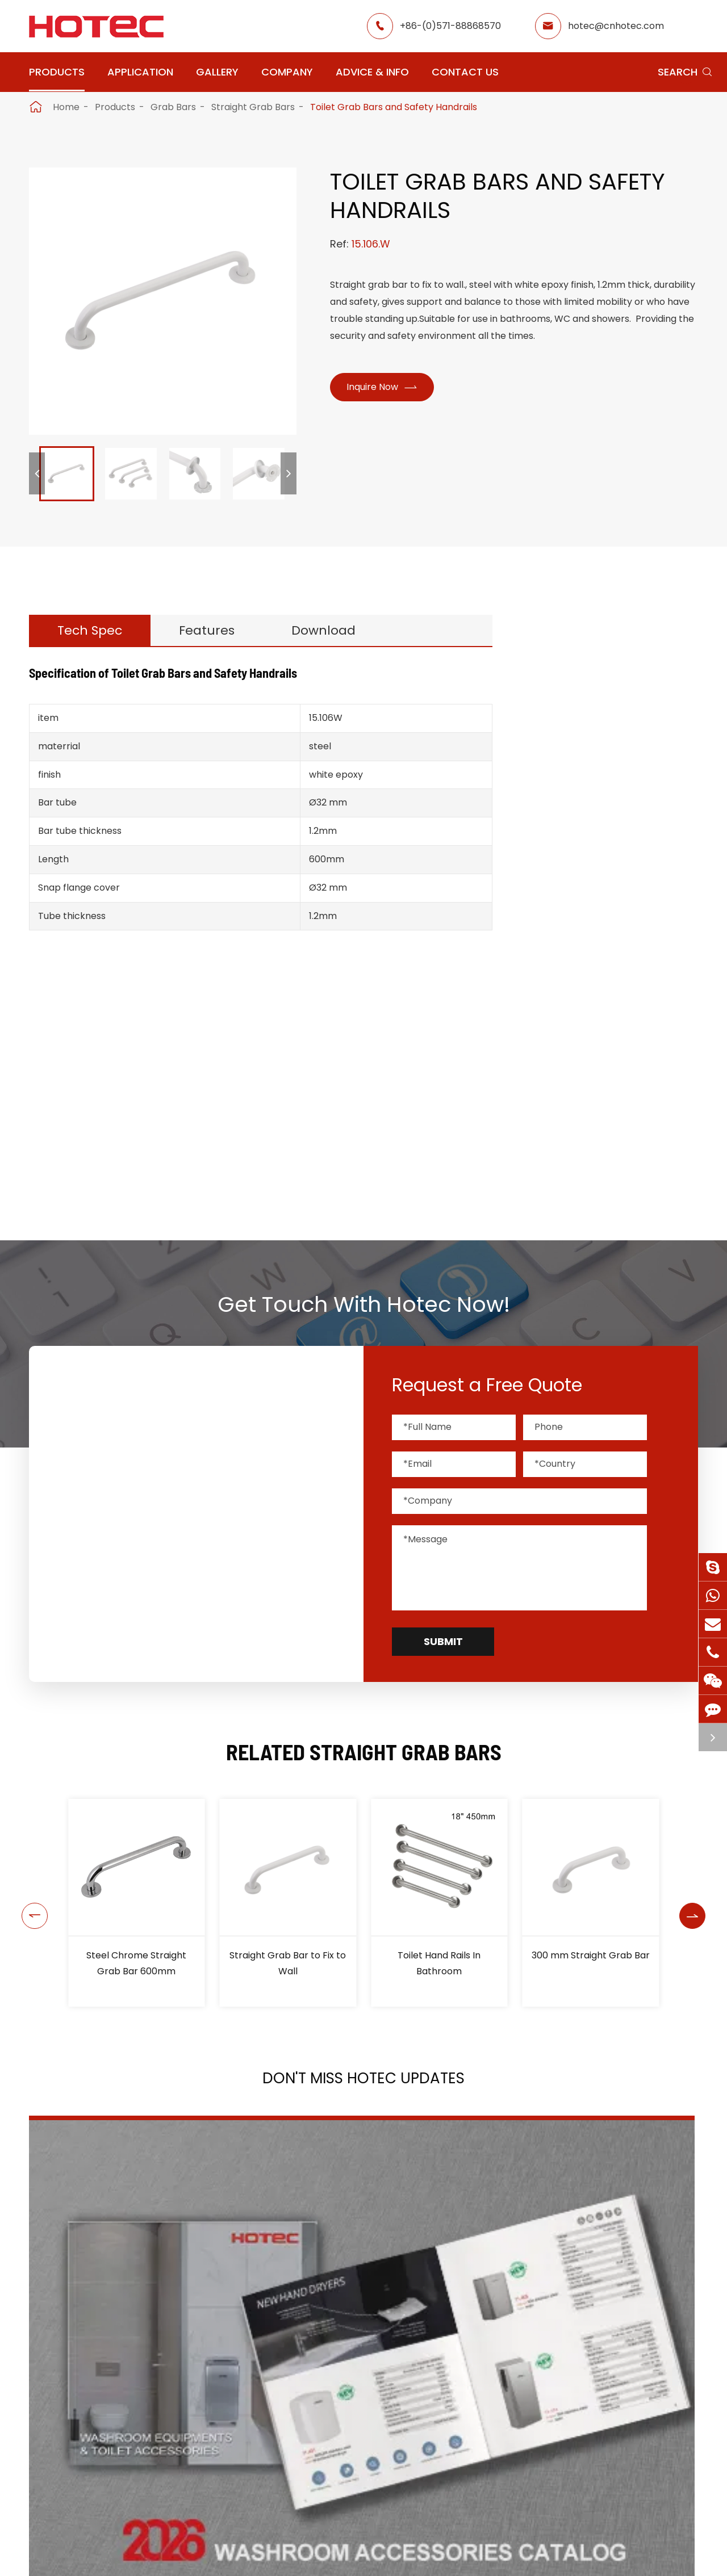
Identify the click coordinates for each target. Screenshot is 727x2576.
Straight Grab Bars (253, 107)
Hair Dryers (579, 747)
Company (287, 72)
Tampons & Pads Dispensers (595, 840)
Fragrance (577, 804)
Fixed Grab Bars (597, 1056)
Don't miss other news (358, 2411)
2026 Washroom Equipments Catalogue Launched (115, 2300)
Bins (561, 1146)
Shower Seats (592, 934)
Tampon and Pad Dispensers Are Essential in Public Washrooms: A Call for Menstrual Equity (592, 2300)
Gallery (217, 72)
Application (140, 72)
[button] (37, 473)
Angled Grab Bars (601, 974)
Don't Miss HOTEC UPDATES (363, 2082)
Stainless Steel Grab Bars (618, 1015)
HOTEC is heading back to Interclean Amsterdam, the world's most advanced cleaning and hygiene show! (348, 2300)
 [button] (30, 1903)
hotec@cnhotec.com (616, 25)
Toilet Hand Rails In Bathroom (439, 1963)
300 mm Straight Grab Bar (591, 1955)
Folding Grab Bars (602, 995)
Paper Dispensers (595, 1088)
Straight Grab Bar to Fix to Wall (287, 1963)
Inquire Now (386, 388)
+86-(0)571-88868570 (450, 25)
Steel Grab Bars (597, 1036)
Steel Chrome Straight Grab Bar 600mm (136, 1963)
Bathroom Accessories (609, 1117)
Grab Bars (173, 107)
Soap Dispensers (594, 775)
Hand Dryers (582, 718)
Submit (443, 1641)
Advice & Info (372, 72)
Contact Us (465, 72)
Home (66, 107)
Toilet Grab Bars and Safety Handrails (393, 107)
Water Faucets (588, 876)
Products (57, 72)
